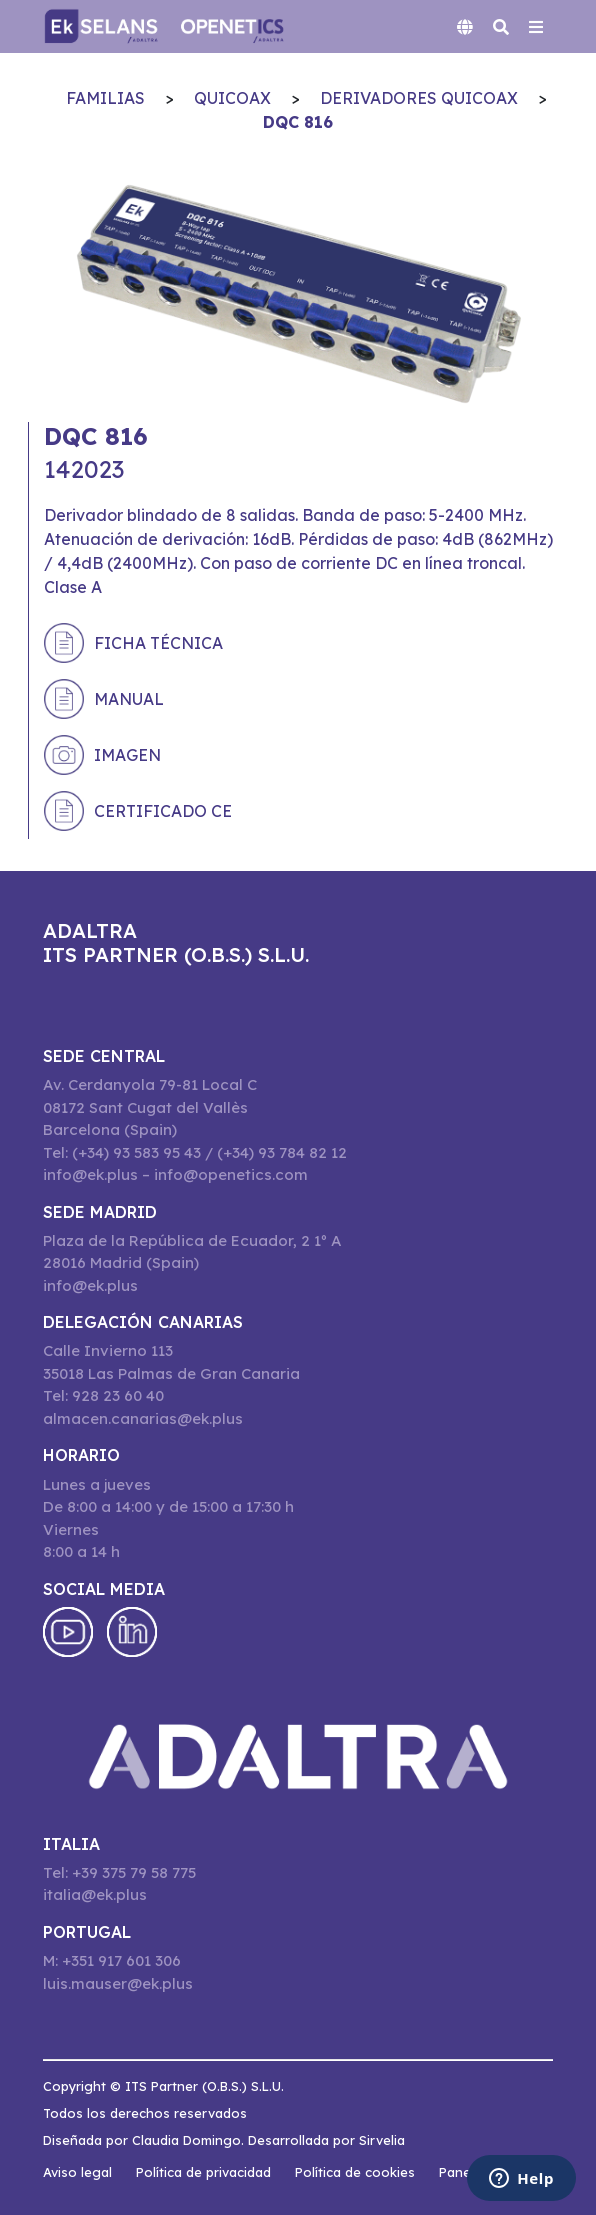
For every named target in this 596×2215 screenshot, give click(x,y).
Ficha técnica (158, 643)
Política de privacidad (203, 2172)
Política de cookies (355, 2172)
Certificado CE (163, 811)
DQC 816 (298, 122)
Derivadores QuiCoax (419, 98)
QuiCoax (232, 98)
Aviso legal (77, 2172)
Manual (129, 699)
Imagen (127, 755)
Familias (105, 98)
